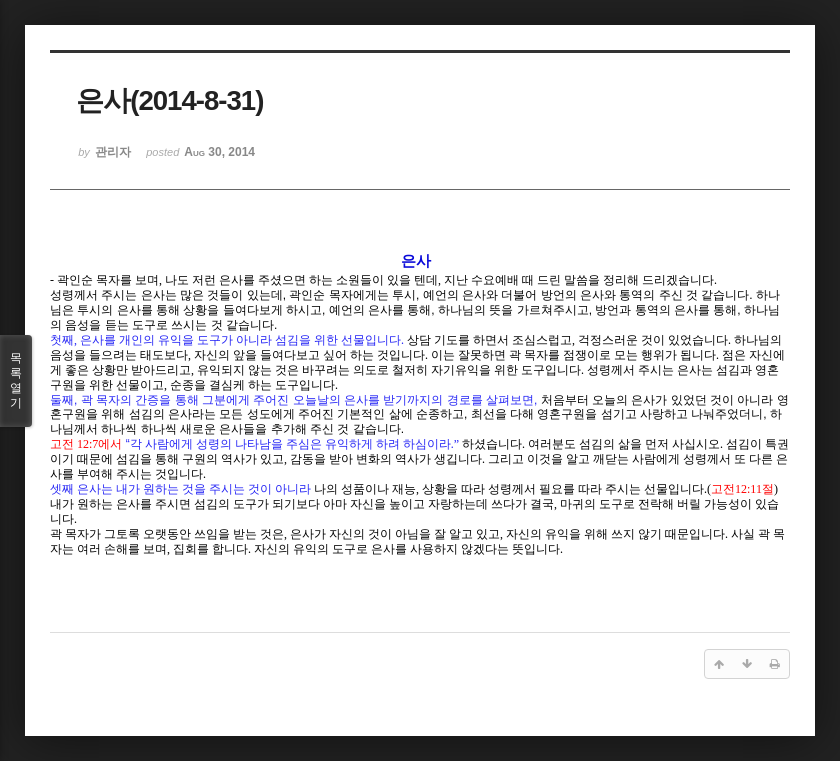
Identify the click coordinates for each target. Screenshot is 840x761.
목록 (16, 381)
